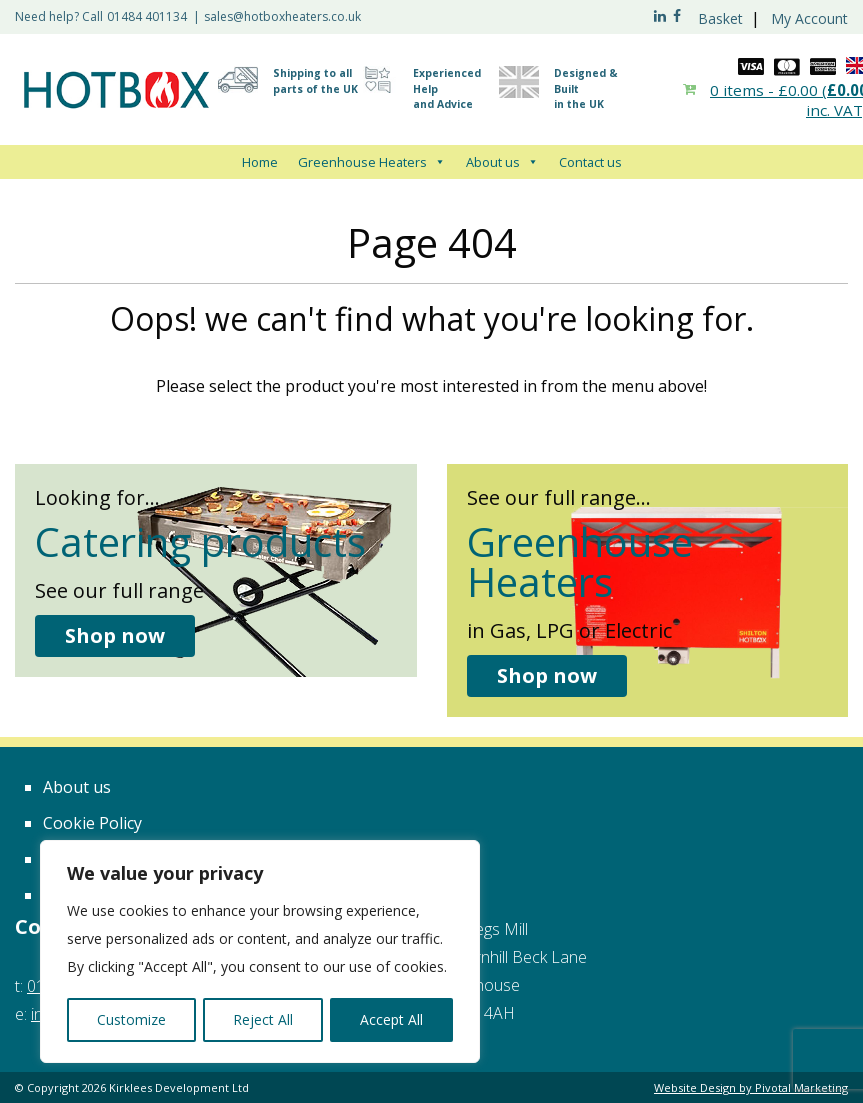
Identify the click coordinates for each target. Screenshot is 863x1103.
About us (502, 162)
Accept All (391, 1019)
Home (260, 162)
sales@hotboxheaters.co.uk (282, 16)
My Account (809, 18)
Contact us (590, 162)
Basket (720, 18)
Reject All (263, 1019)
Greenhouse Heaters (372, 162)
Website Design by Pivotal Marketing (751, 1087)
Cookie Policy (92, 823)
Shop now (115, 635)
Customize (131, 1019)
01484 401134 (147, 16)
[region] (260, 952)
